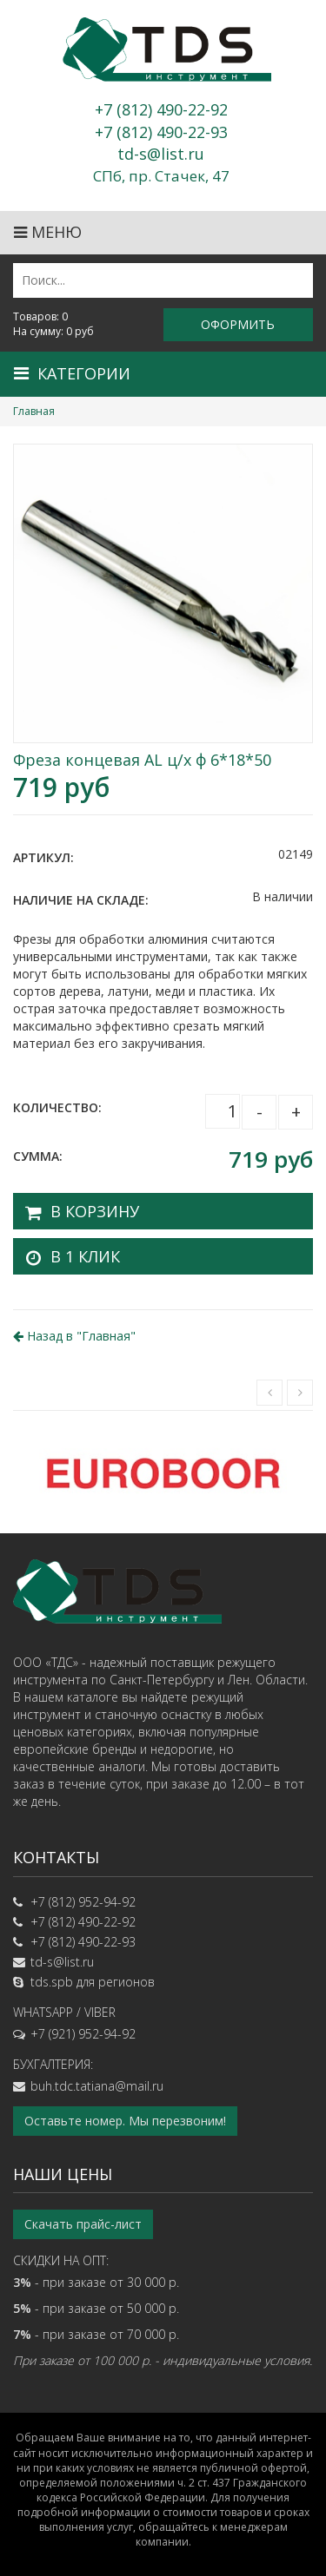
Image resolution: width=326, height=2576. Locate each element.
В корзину (94, 1211)
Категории (72, 373)
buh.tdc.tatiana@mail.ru (96, 2086)
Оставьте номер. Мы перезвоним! (125, 2120)
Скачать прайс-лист (83, 2224)
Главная (34, 411)
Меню (48, 231)
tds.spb (51, 1981)
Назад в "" (74, 1336)
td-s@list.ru (62, 1961)
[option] (163, 1472)
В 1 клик (85, 1256)
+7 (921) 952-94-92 (83, 2034)
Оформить (238, 324)
